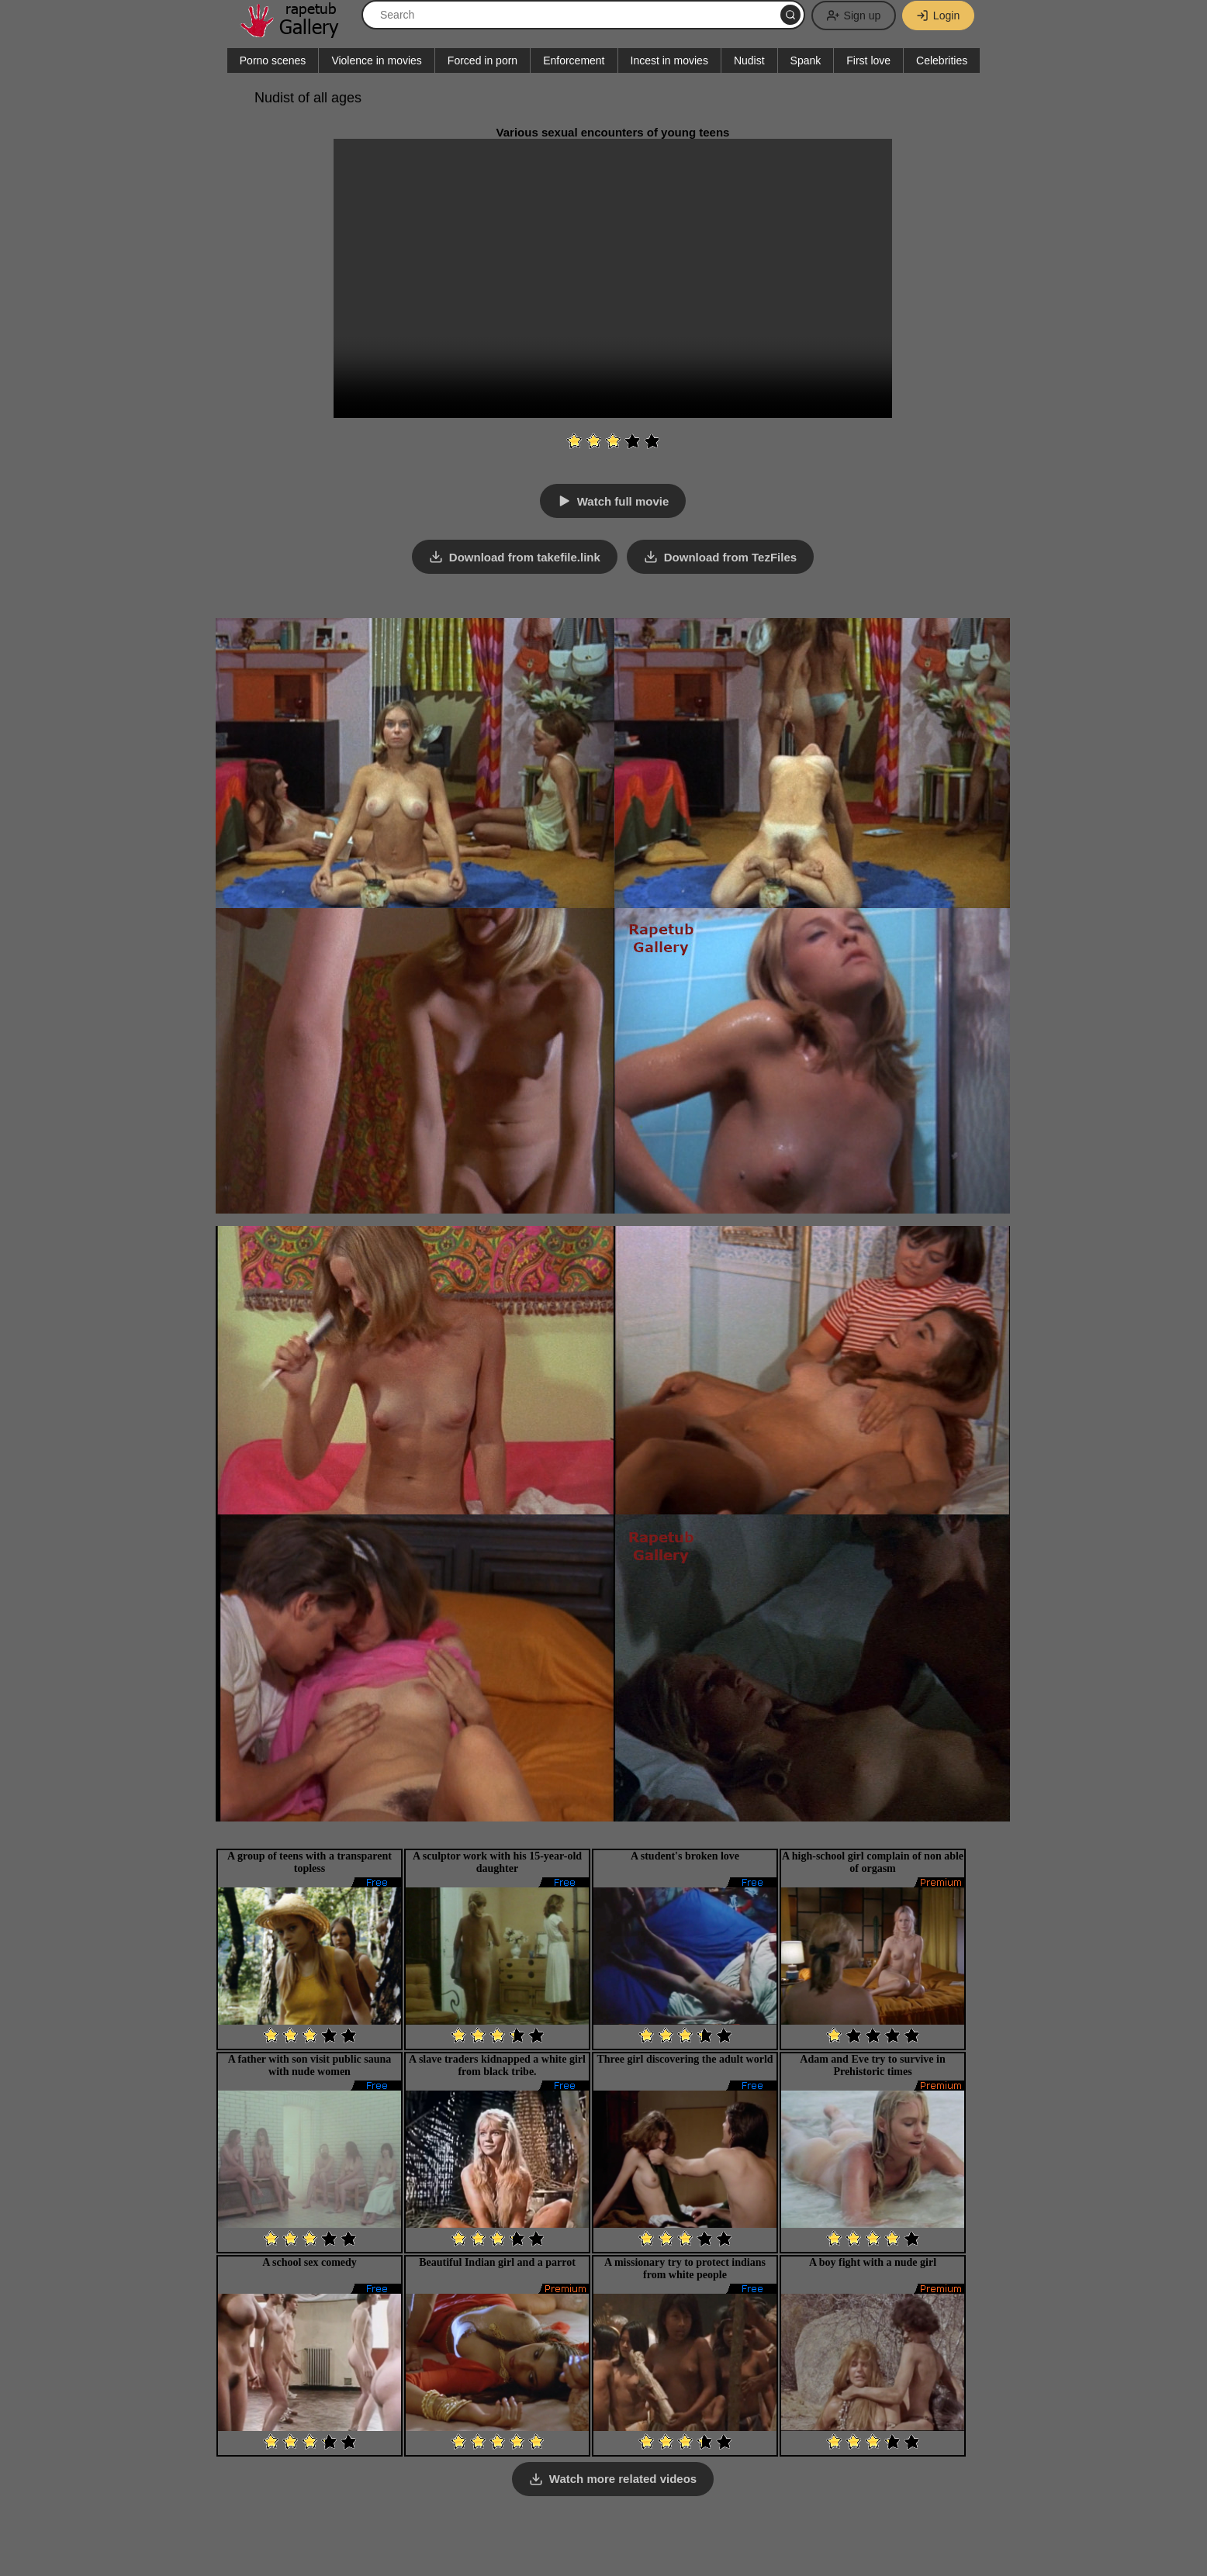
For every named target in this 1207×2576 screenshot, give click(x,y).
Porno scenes (273, 60)
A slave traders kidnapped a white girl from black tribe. (497, 2065)
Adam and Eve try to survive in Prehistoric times (872, 2065)
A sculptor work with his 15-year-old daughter (497, 1861)
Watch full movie (623, 501)
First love (868, 60)
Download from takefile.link (524, 557)
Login (937, 15)
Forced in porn (482, 60)
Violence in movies (376, 60)
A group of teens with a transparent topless (309, 1861)
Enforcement (573, 60)
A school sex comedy (309, 2261)
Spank (805, 60)
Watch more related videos (623, 2478)
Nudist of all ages (307, 97)
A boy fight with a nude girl (872, 2261)
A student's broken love (685, 1855)
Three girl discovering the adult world (685, 2058)
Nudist (749, 60)
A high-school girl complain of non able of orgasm (872, 1861)
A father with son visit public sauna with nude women (310, 2065)
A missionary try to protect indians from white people (685, 2268)
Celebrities (941, 60)
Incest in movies (669, 60)
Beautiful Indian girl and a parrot (497, 2261)
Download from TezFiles (730, 557)
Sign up (852, 15)
